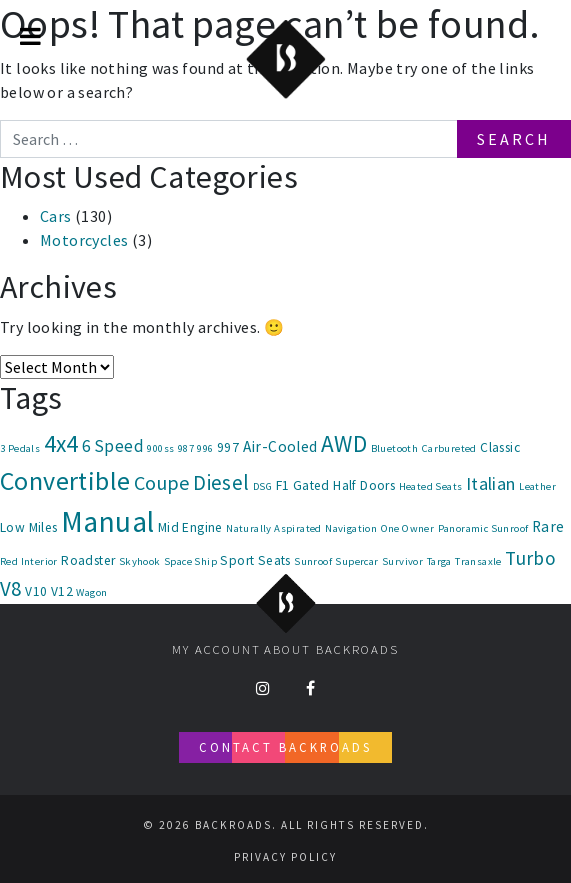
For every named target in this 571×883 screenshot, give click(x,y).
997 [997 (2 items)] (228, 447)
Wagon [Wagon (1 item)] (91, 592)
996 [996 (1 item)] (205, 448)
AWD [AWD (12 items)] (344, 443)
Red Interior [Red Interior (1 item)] (29, 561)
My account (216, 649)
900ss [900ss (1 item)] (160, 448)
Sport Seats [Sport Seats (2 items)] (255, 560)
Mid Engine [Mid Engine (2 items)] (190, 527)
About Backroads (331, 649)
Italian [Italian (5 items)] (491, 483)
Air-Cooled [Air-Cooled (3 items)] (280, 446)
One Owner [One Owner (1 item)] (408, 528)
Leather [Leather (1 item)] (537, 486)
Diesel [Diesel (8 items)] (221, 482)
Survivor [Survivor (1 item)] (402, 561)
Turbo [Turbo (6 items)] (530, 558)
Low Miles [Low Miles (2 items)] (29, 527)
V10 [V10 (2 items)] (36, 591)
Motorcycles (84, 240)
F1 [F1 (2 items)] (283, 485)
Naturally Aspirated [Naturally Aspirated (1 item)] (274, 528)
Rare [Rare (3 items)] (548, 526)
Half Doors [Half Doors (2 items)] (364, 485)
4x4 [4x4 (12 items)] (61, 443)
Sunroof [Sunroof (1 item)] (313, 561)
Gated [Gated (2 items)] (311, 485)
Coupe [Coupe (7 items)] (162, 482)
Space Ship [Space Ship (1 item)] (190, 561)
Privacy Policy (285, 857)
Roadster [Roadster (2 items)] (88, 560)
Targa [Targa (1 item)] (439, 561)
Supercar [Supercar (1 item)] (356, 561)
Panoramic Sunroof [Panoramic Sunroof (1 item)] (483, 528)
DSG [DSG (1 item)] (262, 486)
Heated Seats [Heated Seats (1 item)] (431, 486)
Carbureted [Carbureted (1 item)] (449, 448)
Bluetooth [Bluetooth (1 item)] (395, 448)
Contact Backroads (285, 747)
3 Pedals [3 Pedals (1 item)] (20, 448)
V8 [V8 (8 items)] (11, 588)
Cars (56, 216)
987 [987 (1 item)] (186, 448)
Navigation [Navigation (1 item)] (351, 528)
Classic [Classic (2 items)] (500, 447)
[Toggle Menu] (30, 36)
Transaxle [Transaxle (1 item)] (478, 561)
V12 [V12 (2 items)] (62, 591)
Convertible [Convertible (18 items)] (65, 480)
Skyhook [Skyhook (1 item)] (140, 561)
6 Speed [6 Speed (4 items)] (113, 446)
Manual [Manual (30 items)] (107, 521)
